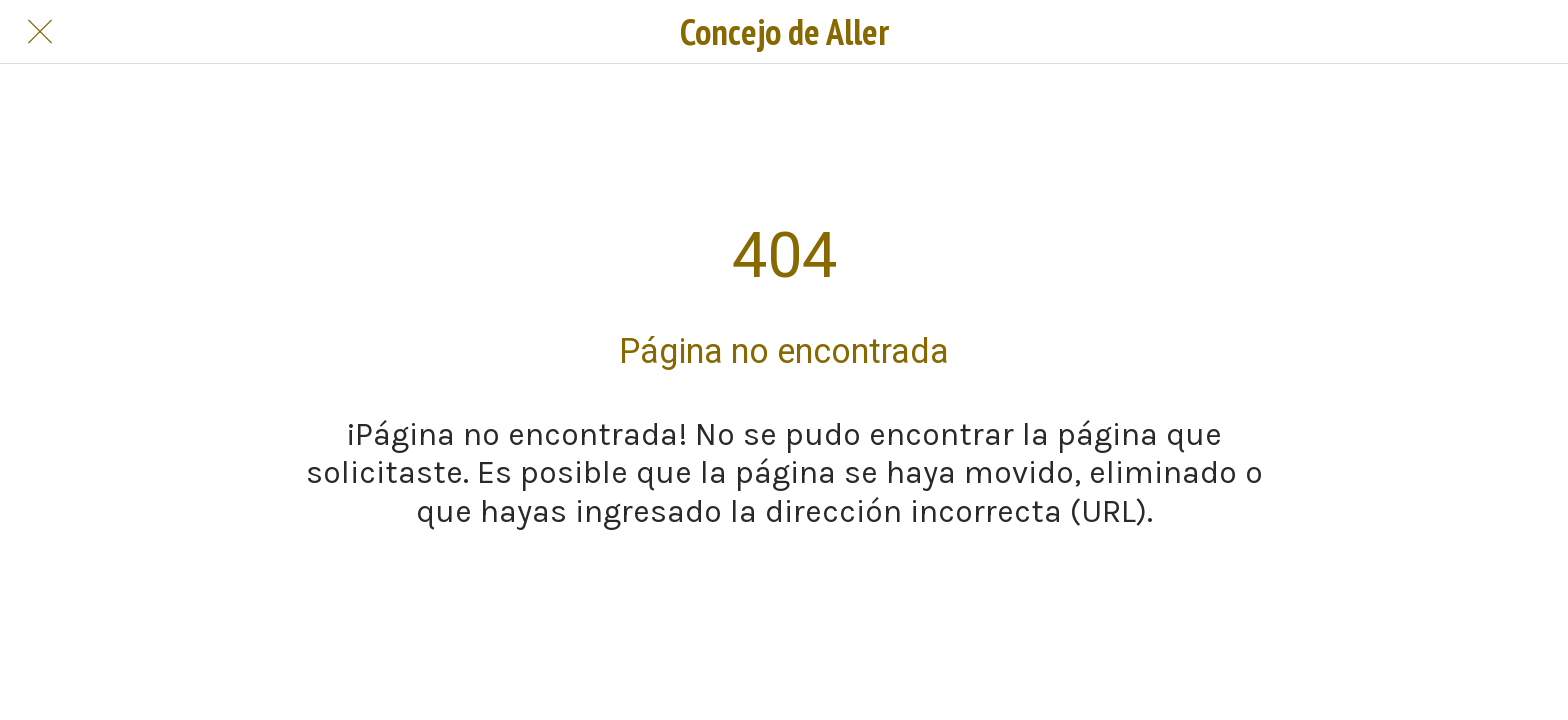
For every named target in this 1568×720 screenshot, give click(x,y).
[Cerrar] (40, 32)
